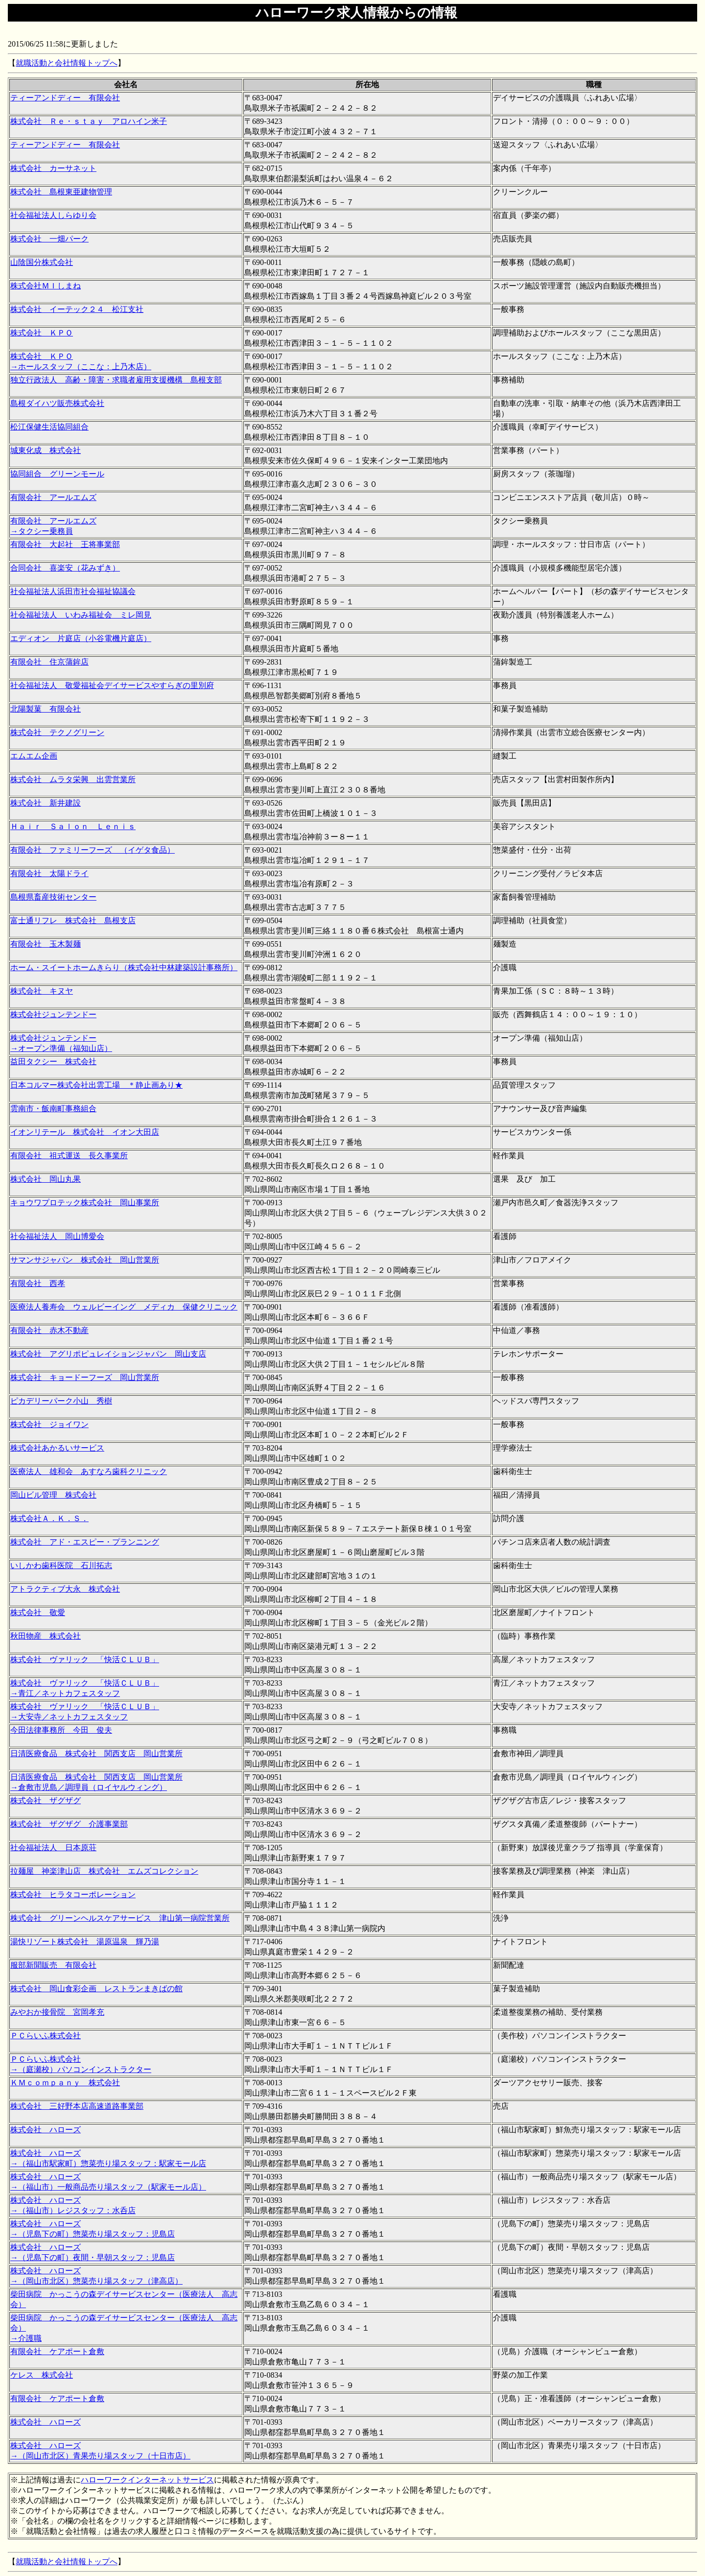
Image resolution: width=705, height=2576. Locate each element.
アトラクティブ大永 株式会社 (65, 1589)
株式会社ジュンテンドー (53, 1014)
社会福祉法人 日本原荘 (53, 1847)
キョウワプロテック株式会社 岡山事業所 (84, 1202)
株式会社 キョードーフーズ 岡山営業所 (84, 1377)
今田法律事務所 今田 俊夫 (61, 1730)
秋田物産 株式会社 (45, 1636)
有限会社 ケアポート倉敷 (57, 2351)
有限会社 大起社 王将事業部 (65, 544)
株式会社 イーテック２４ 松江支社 (76, 309)
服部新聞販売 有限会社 (53, 1965)
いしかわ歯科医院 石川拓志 (61, 1565)
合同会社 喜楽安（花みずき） (65, 568)
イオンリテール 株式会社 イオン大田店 (84, 1132)
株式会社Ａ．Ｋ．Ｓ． (49, 1518)
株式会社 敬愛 (37, 1612)
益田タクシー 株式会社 (53, 1061)
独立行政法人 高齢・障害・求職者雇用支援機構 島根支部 (116, 380)
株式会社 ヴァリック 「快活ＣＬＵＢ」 (84, 1659)
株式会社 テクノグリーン (57, 732)
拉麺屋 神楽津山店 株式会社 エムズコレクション (104, 1871)
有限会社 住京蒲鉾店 (49, 662)
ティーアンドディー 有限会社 (65, 98)
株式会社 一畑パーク (49, 239)
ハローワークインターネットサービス (147, 2480)
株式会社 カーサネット (53, 168)
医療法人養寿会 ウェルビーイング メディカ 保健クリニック (123, 1307)
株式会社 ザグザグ (45, 1800)
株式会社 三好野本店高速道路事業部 (76, 2106)
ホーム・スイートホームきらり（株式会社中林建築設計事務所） (123, 967)
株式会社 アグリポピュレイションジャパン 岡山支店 (108, 1354)
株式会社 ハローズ (45, 2129)
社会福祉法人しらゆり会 (53, 215)
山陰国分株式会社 (41, 262)
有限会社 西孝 (37, 1283)
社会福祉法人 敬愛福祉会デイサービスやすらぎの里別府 (112, 685)
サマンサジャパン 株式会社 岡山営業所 (84, 1260)
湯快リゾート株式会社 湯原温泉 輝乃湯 (84, 1941)
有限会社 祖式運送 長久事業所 (69, 1155)
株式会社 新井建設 (45, 803)
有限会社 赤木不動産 (49, 1330)
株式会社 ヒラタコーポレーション (73, 1894)
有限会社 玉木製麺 (45, 944)
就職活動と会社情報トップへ (67, 63)
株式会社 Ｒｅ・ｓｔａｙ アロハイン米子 (88, 121)
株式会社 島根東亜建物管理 (61, 192)
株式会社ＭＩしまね (45, 286)
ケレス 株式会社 (41, 2375)
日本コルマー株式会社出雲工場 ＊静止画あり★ (96, 1085)
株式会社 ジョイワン (49, 1424)
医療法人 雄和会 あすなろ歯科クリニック (88, 1471)
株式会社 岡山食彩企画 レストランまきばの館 (96, 1988)
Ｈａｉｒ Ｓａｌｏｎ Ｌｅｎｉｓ (73, 826)
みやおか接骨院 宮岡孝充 (57, 2012)
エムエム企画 (33, 756)
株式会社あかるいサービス (57, 1448)
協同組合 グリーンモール (57, 474)
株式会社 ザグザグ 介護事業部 (69, 1824)
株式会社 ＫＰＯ (41, 333)
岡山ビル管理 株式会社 (53, 1495)
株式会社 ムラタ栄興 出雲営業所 (73, 779)
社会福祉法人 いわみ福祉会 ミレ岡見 (80, 615)
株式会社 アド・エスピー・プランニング (84, 1542)
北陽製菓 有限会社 (45, 709)
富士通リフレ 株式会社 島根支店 (73, 920)
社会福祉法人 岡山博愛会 (57, 1236)
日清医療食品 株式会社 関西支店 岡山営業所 (96, 1753)
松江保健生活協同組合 (49, 427)
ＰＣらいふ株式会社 (45, 2035)
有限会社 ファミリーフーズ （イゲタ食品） (92, 850)
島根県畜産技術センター (53, 897)
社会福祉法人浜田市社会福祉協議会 (73, 591)
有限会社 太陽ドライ (49, 873)
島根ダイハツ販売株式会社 (57, 403)
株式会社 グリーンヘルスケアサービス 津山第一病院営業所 (120, 1918)
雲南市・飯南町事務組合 (53, 1108)
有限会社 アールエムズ (53, 497)
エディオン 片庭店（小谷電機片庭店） (80, 638)
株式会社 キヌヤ (41, 991)
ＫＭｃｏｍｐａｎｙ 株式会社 (65, 2082)
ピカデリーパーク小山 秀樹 (61, 1401)
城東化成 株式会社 (45, 450)
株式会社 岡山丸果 (45, 1179)
